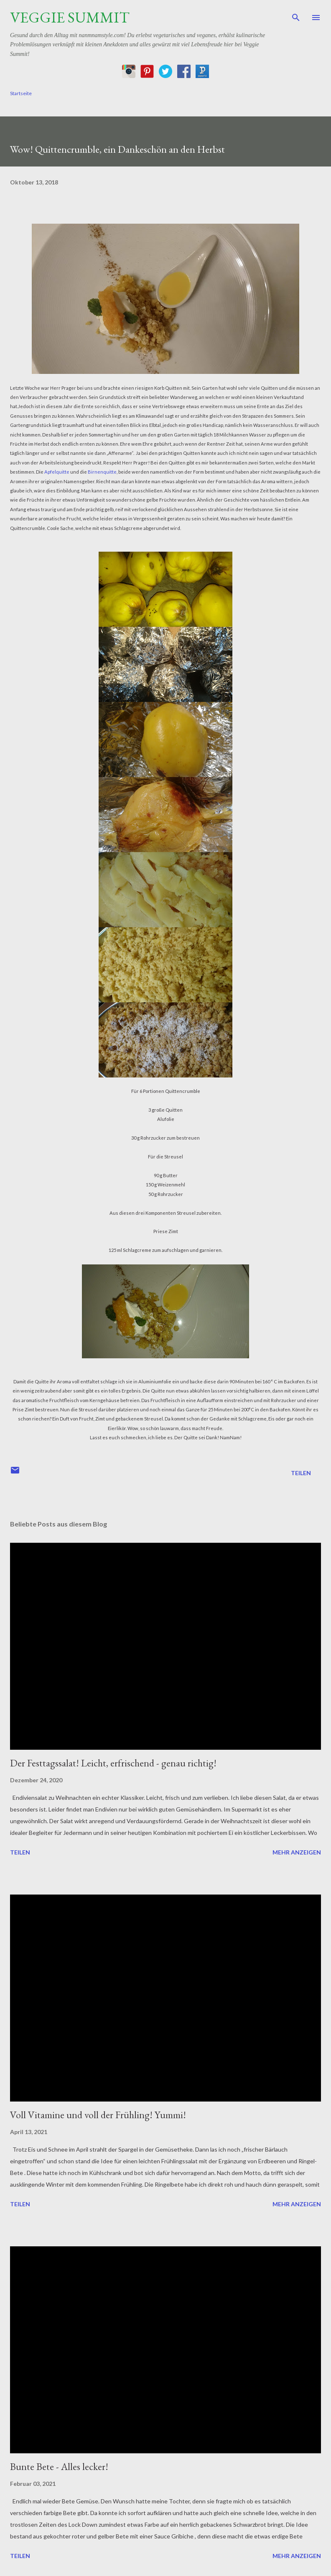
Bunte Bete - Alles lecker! (59, 2466)
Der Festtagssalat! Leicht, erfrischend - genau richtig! (113, 1762)
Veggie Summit (70, 17)
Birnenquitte (102, 471)
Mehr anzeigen (296, 1852)
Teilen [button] (301, 1472)
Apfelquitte (56, 471)
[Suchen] (296, 15)
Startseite (21, 93)
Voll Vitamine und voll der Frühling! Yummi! (98, 2114)
